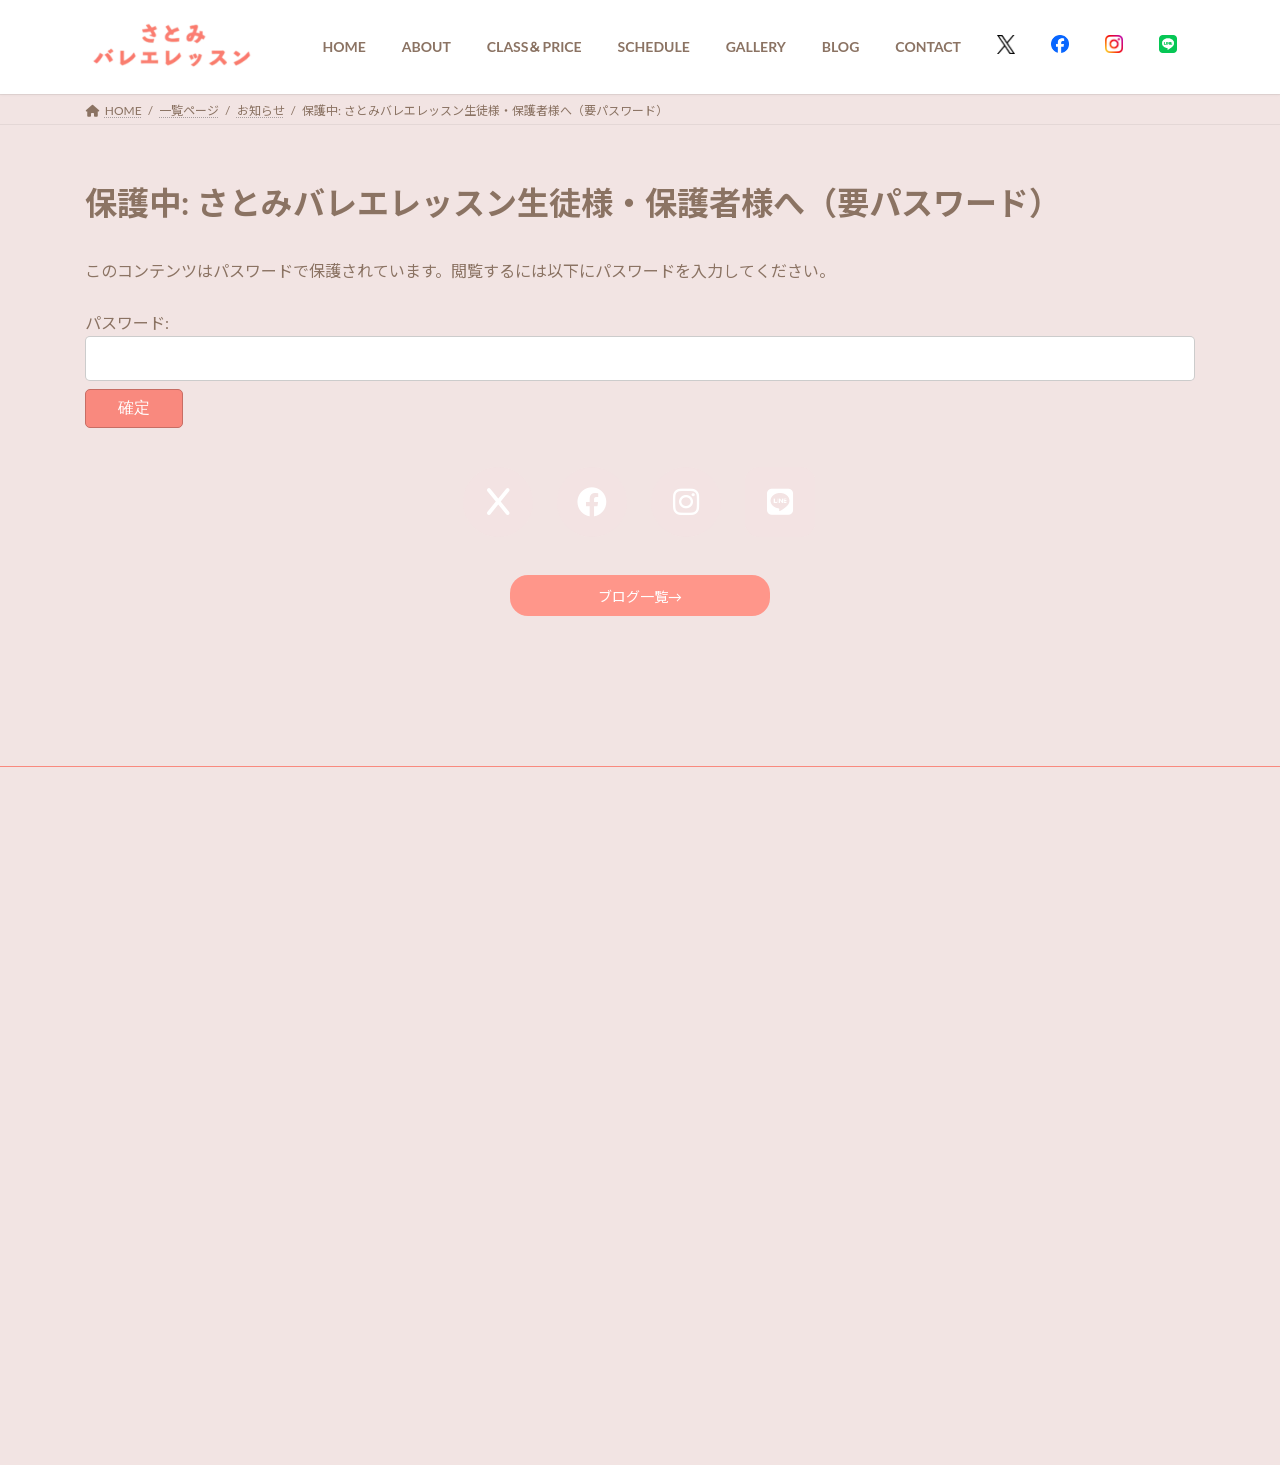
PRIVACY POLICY (220, 791)
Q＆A (119, 791)
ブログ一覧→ (640, 599)
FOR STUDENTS (351, 791)
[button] (640, 1340)
